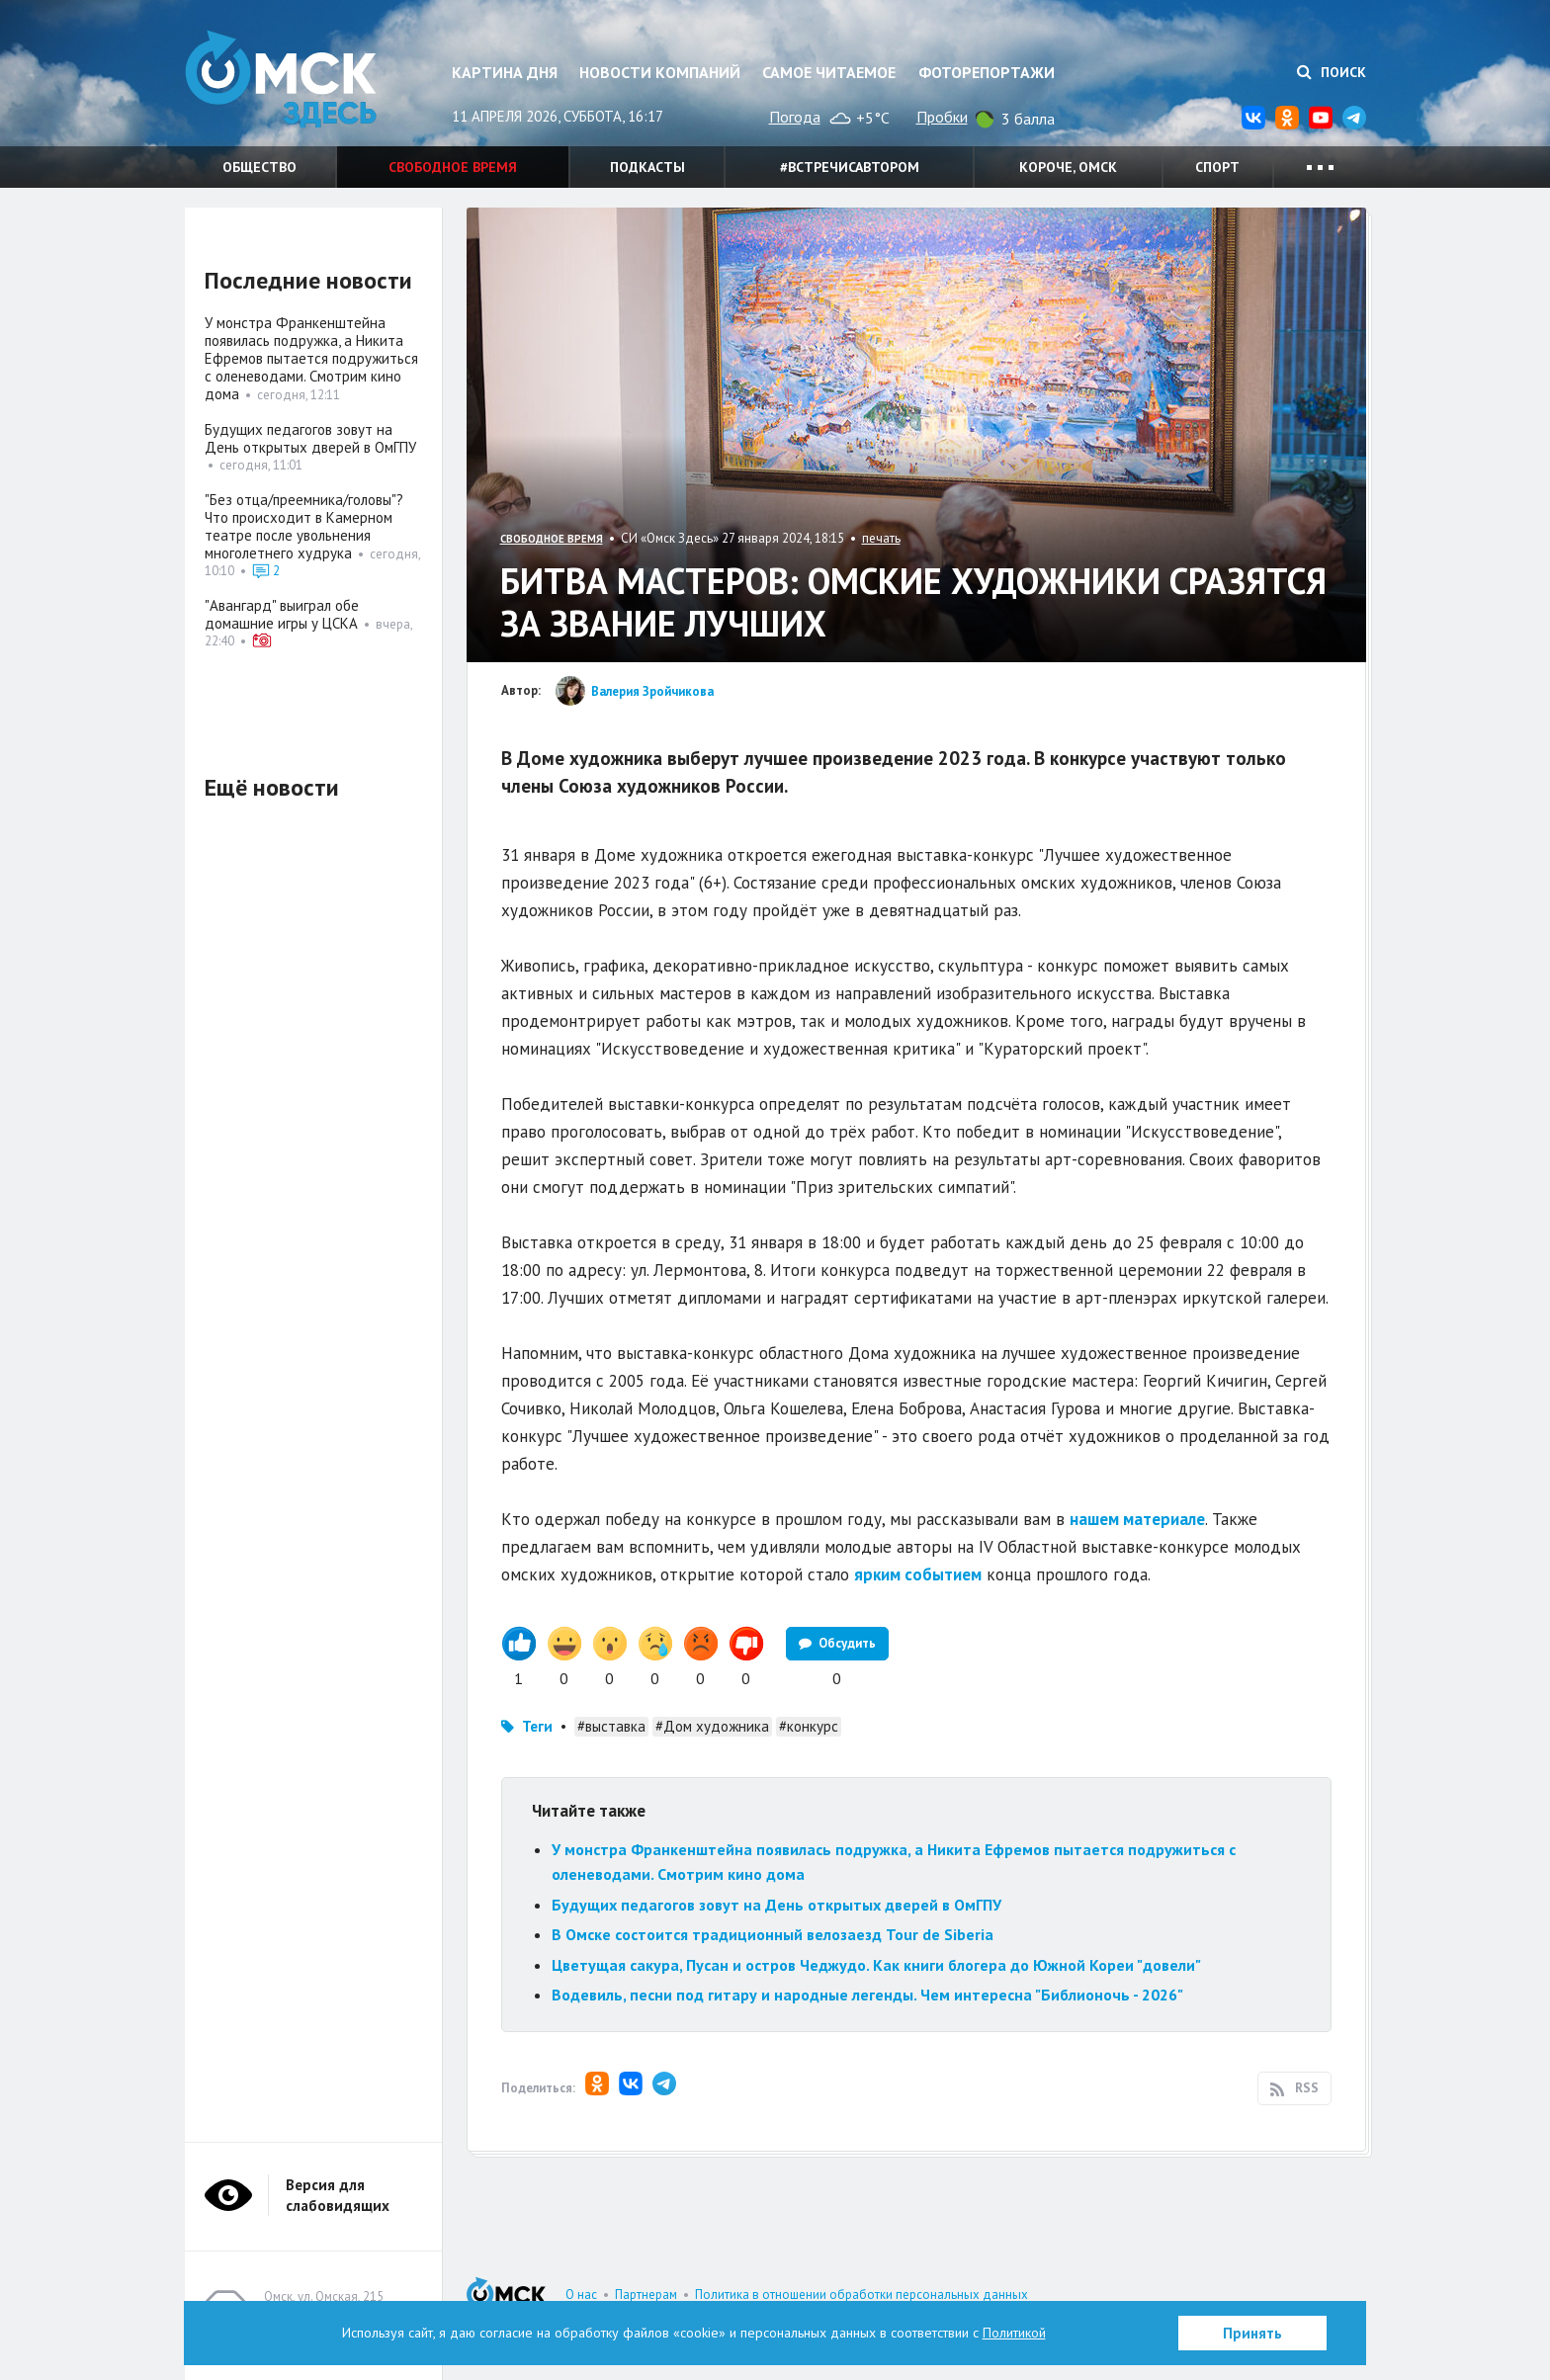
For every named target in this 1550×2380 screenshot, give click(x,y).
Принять (1252, 2333)
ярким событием (918, 1574)
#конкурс (808, 1726)
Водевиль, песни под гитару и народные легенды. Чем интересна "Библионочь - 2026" (867, 1994)
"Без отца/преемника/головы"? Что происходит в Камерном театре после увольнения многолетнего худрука (304, 526)
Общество (259, 167)
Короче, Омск (1068, 167)
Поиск (1331, 72)
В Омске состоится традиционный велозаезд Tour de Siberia (772, 1934)
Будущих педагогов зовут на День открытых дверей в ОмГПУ (776, 1904)
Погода (794, 117)
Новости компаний (659, 72)
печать (881, 538)
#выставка (611, 1726)
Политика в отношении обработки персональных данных (861, 2294)
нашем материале (1137, 1519)
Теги (537, 1726)
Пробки (942, 117)
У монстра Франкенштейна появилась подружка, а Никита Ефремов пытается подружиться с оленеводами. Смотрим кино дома (311, 358)
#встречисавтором (849, 167)
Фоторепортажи (986, 72)
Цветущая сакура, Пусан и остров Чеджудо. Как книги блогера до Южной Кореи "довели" (876, 1965)
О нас (581, 2294)
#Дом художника (712, 1726)
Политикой (1014, 2332)
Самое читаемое (829, 72)
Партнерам (646, 2294)
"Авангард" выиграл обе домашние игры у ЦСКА (282, 614)
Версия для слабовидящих (337, 2195)
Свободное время (452, 167)
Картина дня (505, 72)
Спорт (1217, 167)
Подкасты (647, 167)
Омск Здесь (284, 80)
